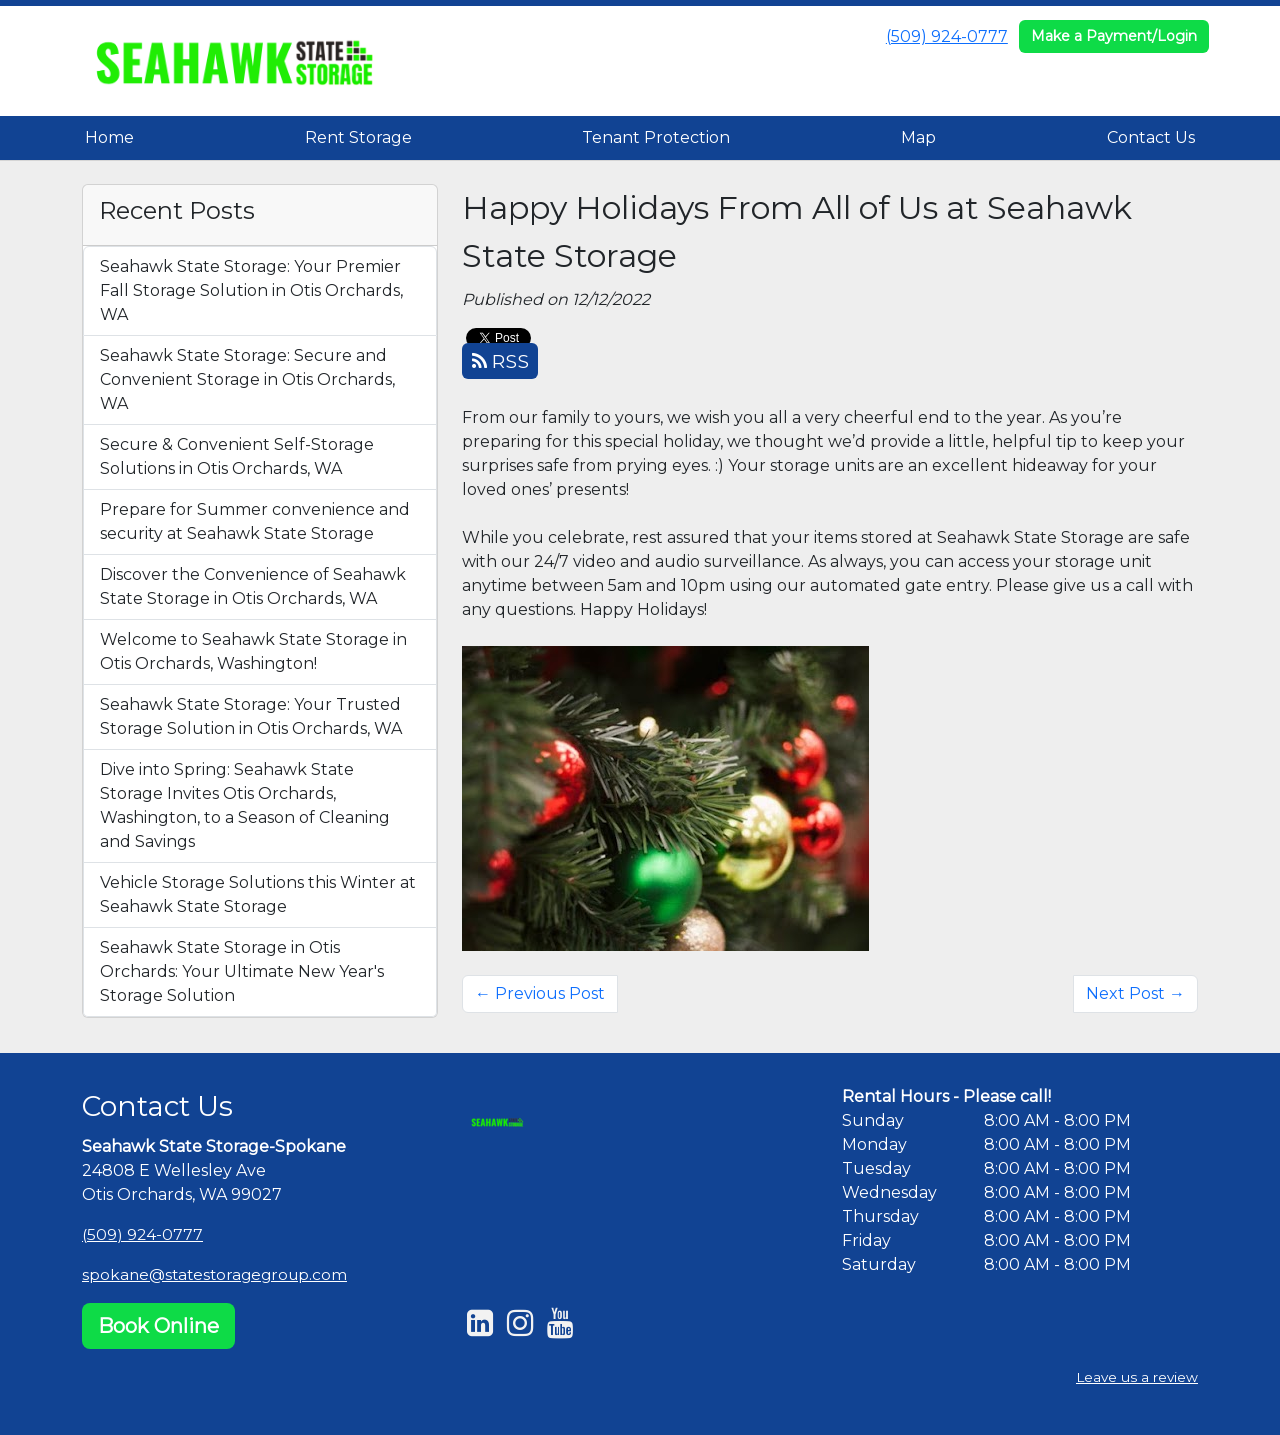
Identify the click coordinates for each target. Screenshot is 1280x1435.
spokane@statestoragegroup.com (219, 1274)
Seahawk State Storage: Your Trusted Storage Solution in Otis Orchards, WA (251, 716)
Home (109, 137)
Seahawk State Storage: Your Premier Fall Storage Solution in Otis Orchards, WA (251, 290)
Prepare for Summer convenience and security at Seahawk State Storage (255, 521)
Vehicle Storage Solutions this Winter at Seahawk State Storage (258, 894)
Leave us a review (1135, 1378)
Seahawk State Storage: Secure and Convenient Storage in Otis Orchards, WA (247, 379)
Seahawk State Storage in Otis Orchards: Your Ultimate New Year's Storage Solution (242, 971)
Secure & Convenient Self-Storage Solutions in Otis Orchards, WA (237, 456)
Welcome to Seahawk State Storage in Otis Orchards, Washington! (253, 651)
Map (918, 137)
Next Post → (1135, 993)
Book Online (158, 1326)
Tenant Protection (656, 137)
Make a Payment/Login (1114, 36)
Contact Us (1151, 137)
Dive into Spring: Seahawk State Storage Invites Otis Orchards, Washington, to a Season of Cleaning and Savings (245, 805)
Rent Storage (358, 137)
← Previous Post (540, 993)
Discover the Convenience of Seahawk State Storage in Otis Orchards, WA (253, 586)
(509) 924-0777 (947, 36)
